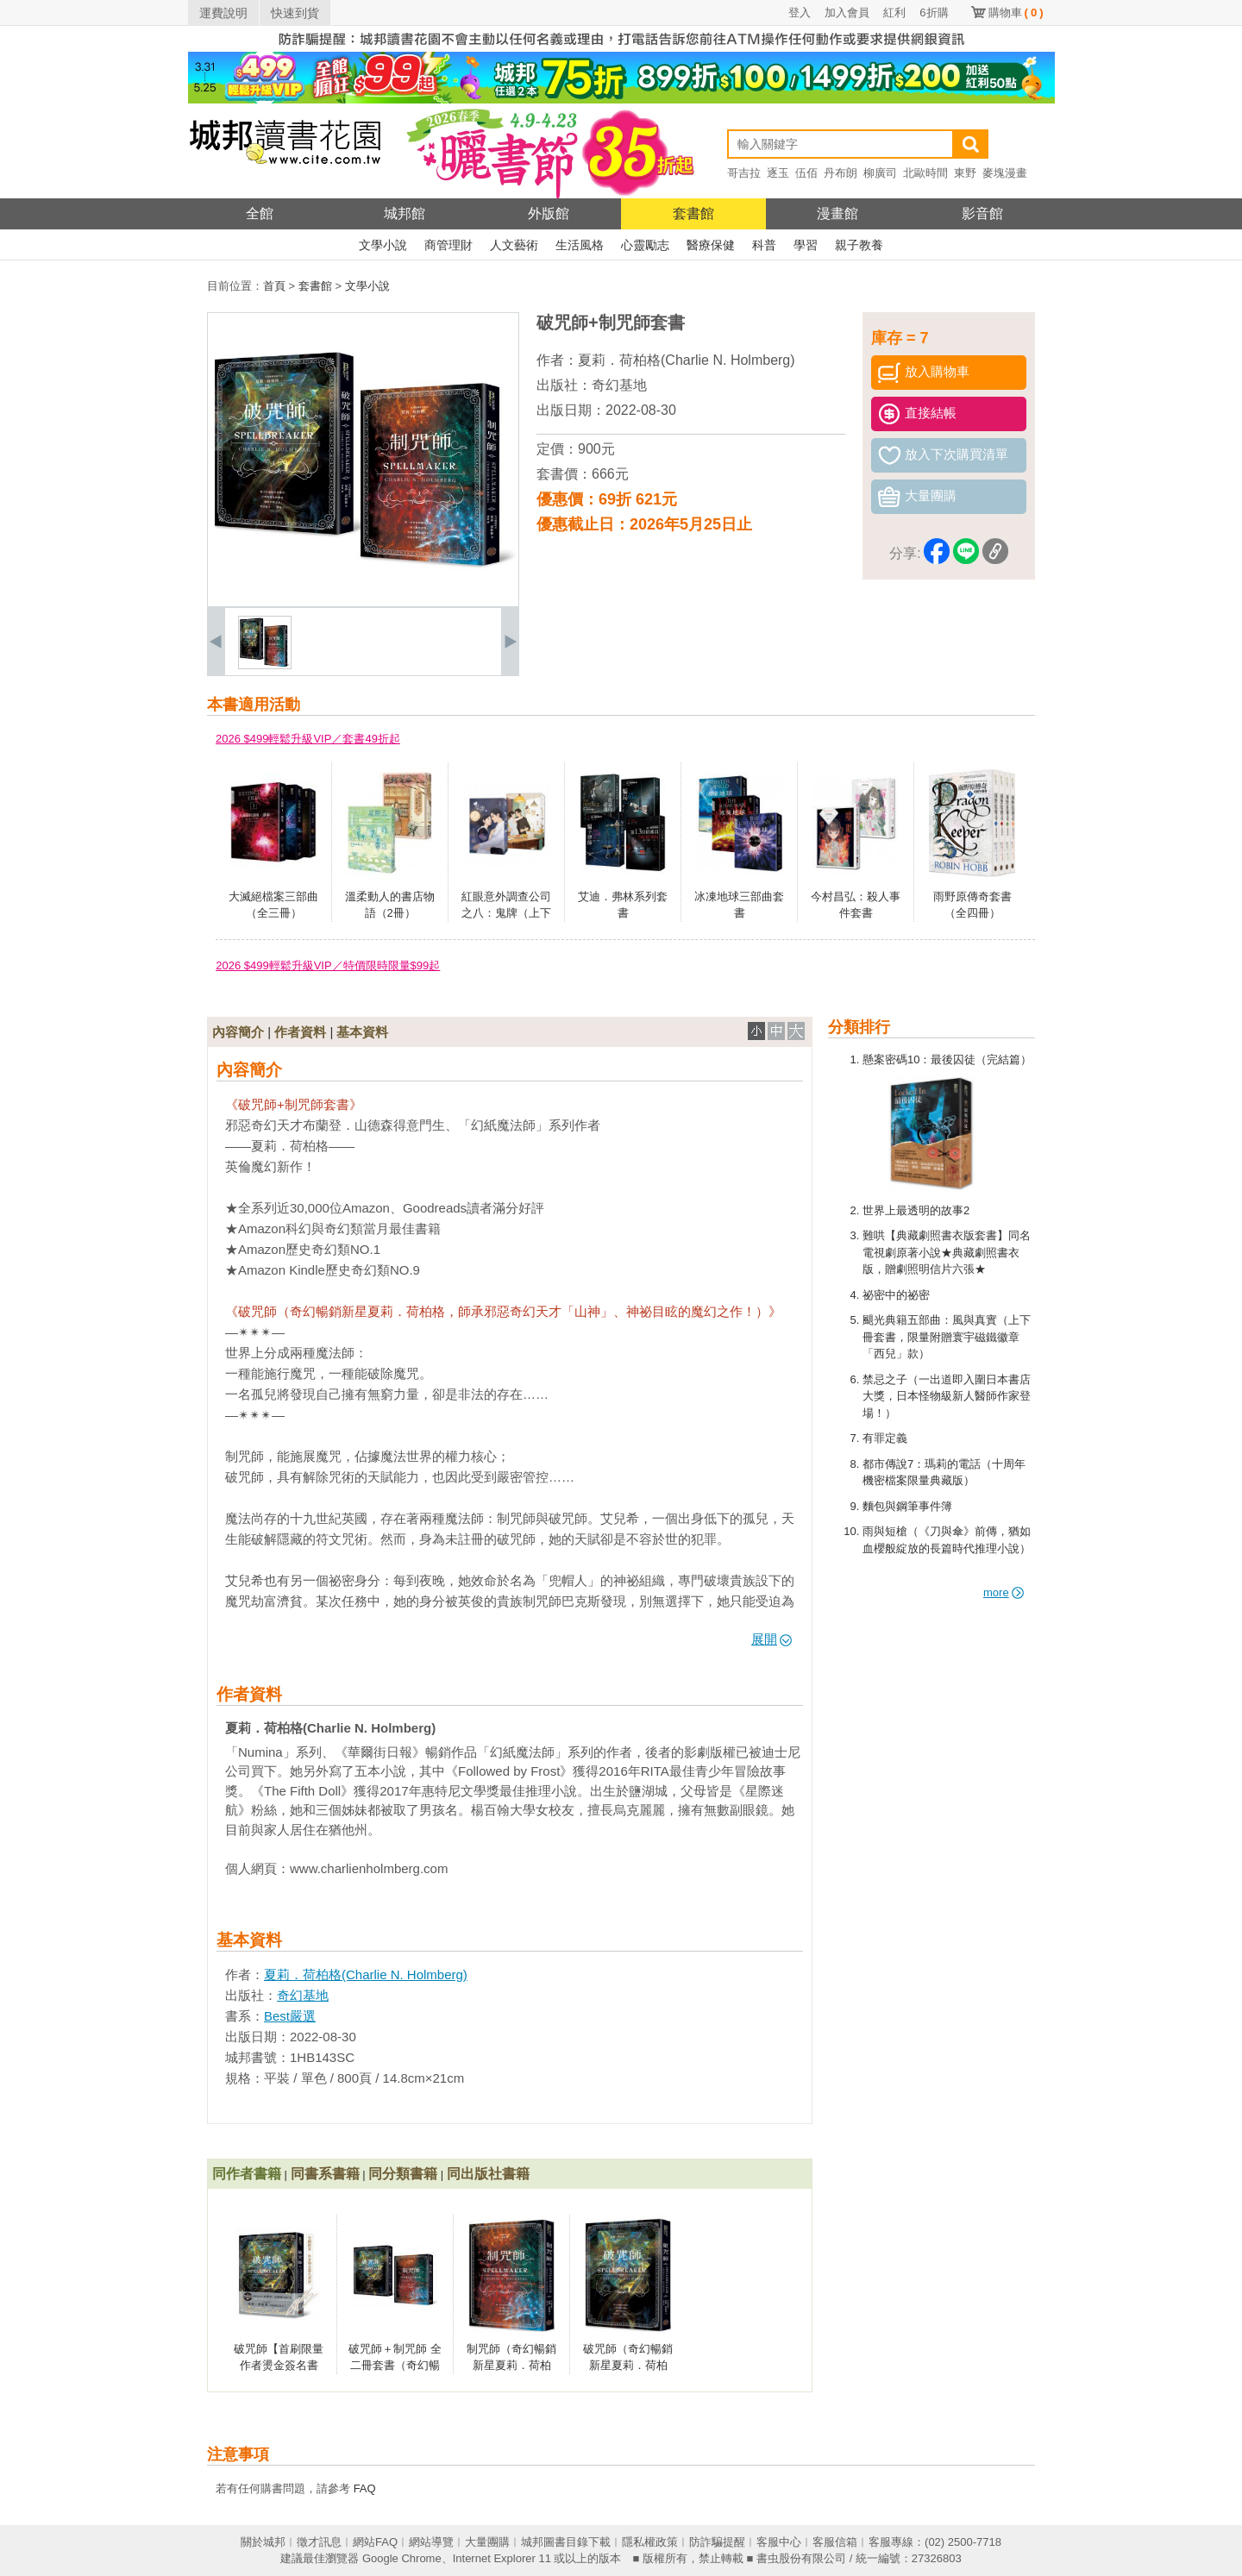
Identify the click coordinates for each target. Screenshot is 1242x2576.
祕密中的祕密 (896, 1294)
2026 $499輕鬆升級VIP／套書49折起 (308, 738)
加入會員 (847, 12)
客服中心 (778, 2541)
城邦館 (404, 213)
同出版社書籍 (488, 2173)
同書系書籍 (325, 2173)
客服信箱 (834, 2541)
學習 (806, 245)
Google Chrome (402, 2558)
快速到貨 (295, 13)
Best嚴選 (290, 2016)
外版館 (548, 213)
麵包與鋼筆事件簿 (907, 1506)
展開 (771, 1639)
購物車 (1016, 12)
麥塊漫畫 (1004, 173)
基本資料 (362, 1032)
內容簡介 (238, 1032)
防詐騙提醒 (717, 2541)
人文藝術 (514, 245)
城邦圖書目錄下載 (566, 2541)
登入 (799, 12)
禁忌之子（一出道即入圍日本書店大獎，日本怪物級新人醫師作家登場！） (946, 1396)
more (1003, 1592)
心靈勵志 (645, 245)
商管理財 (448, 245)
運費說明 (223, 13)
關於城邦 (263, 2541)
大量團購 (487, 2541)
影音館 (982, 213)
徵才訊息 (319, 2541)
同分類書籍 (402, 2173)
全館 (259, 213)
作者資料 (300, 1032)
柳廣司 (880, 173)
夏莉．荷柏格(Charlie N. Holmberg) (686, 360)
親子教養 (859, 245)
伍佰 (806, 173)
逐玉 (778, 173)
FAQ (365, 2488)
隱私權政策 (650, 2541)
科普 (764, 245)
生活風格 (579, 245)
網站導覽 (431, 2541)
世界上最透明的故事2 (915, 1210)
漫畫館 (837, 213)
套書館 (693, 213)
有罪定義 (884, 1438)
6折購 (933, 12)
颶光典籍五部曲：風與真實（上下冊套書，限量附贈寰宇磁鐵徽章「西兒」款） (946, 1336)
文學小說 (383, 245)
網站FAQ (375, 2541)
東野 (965, 173)
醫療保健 (711, 245)
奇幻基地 (619, 385)
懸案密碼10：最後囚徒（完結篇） (947, 1059)
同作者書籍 (246, 2173)
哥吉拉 (744, 173)
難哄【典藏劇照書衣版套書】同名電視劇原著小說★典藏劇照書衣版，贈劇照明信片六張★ (946, 1252)
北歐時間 (925, 173)
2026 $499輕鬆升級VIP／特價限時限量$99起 (328, 965)
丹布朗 (840, 173)
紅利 (894, 12)
